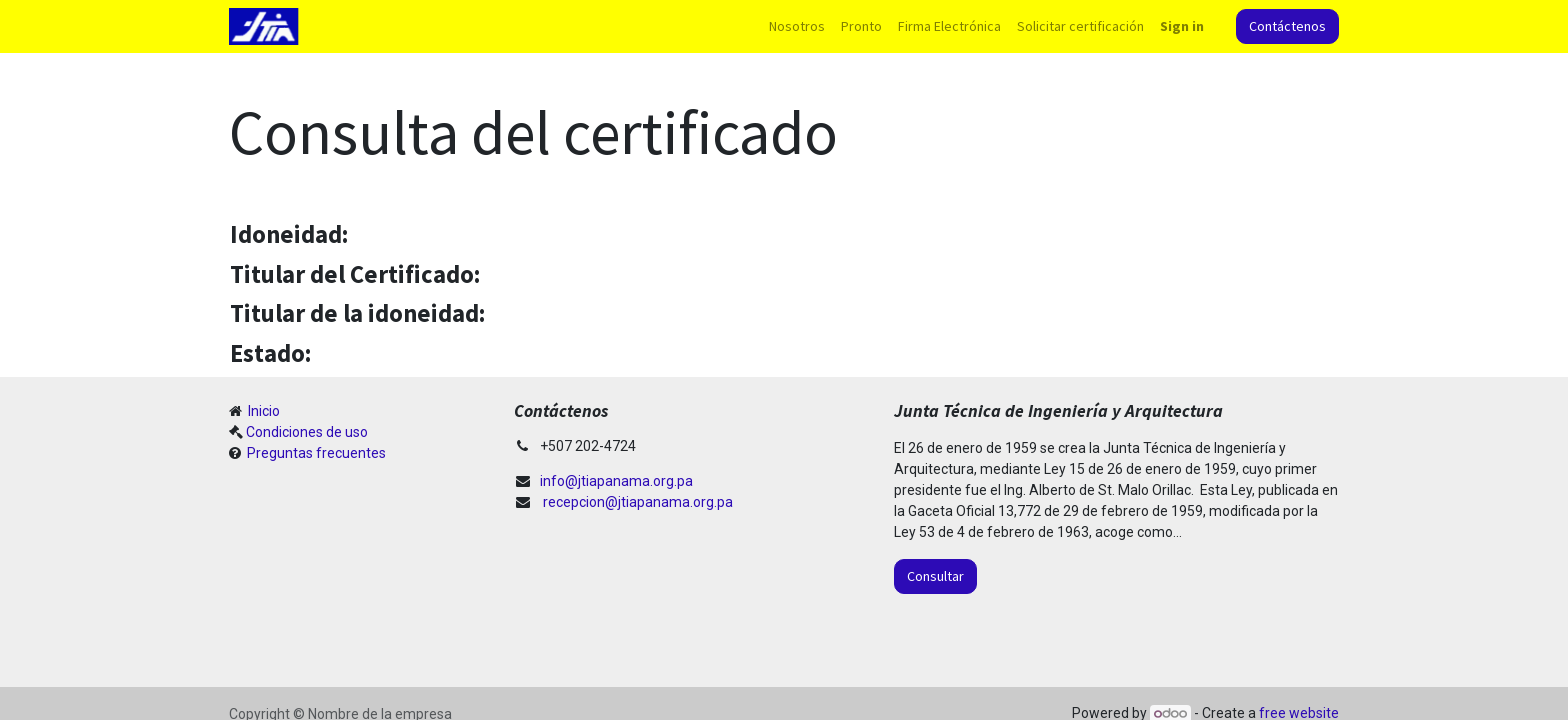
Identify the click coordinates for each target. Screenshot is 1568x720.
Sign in (1182, 26)
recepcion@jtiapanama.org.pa (638, 502)
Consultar (935, 576)
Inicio (262, 411)
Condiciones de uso (307, 432)
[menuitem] (797, 26)
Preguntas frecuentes (315, 453)
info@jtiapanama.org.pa (616, 481)
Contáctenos (1287, 26)
